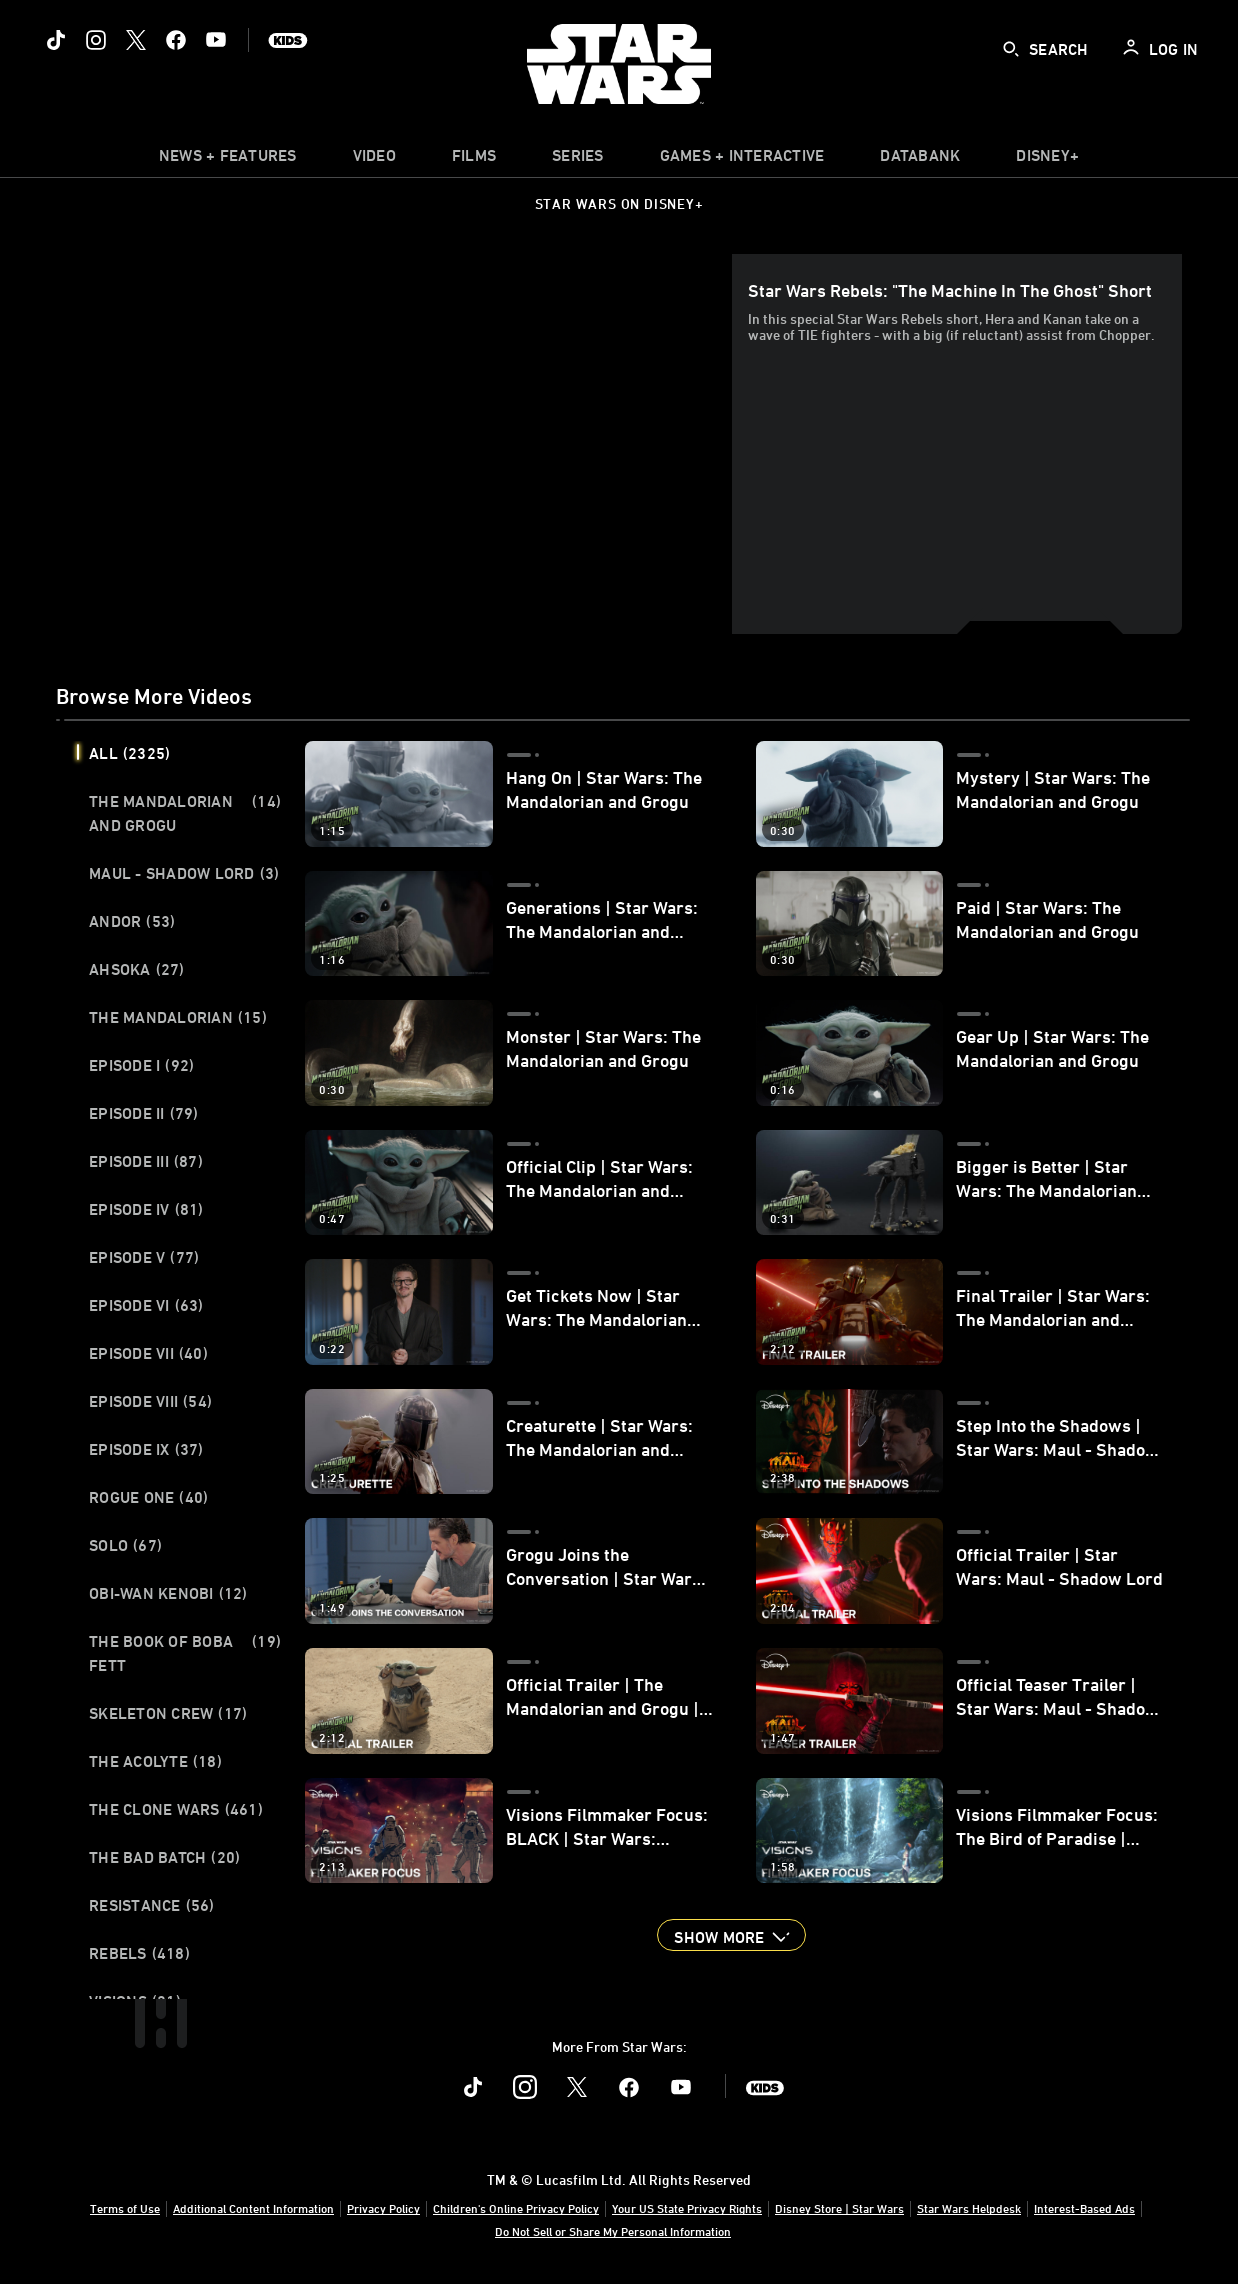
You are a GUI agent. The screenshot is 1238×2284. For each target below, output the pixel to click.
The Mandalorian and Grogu (185, 813)
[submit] (1011, 49)
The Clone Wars (176, 1809)
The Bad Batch (164, 1857)
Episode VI (146, 1305)
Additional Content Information (253, 2208)
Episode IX (146, 1449)
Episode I (141, 1065)
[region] (398, 444)
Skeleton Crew (168, 1713)
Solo (125, 1545)
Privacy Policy (383, 2208)
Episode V (144, 1257)
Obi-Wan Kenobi (168, 1593)
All (129, 753)
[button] (731, 1935)
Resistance (152, 1905)
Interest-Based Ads (1084, 2208)
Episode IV (146, 1209)
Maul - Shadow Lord (184, 873)
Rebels (139, 1953)
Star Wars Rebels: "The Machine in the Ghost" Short (950, 290)
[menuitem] (374, 160)
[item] (228, 160)
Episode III (146, 1161)
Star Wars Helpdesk (969, 2208)
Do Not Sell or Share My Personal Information (613, 2231)
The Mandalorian (178, 1017)
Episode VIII (150, 1401)
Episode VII (148, 1353)
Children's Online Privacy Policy (516, 2208)
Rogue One (148, 1497)
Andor (132, 921)
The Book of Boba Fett (185, 1653)
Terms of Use (125, 2208)
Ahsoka (137, 969)
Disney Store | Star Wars (839, 2208)
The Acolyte (155, 1761)
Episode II (144, 1113)
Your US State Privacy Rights (687, 2208)
